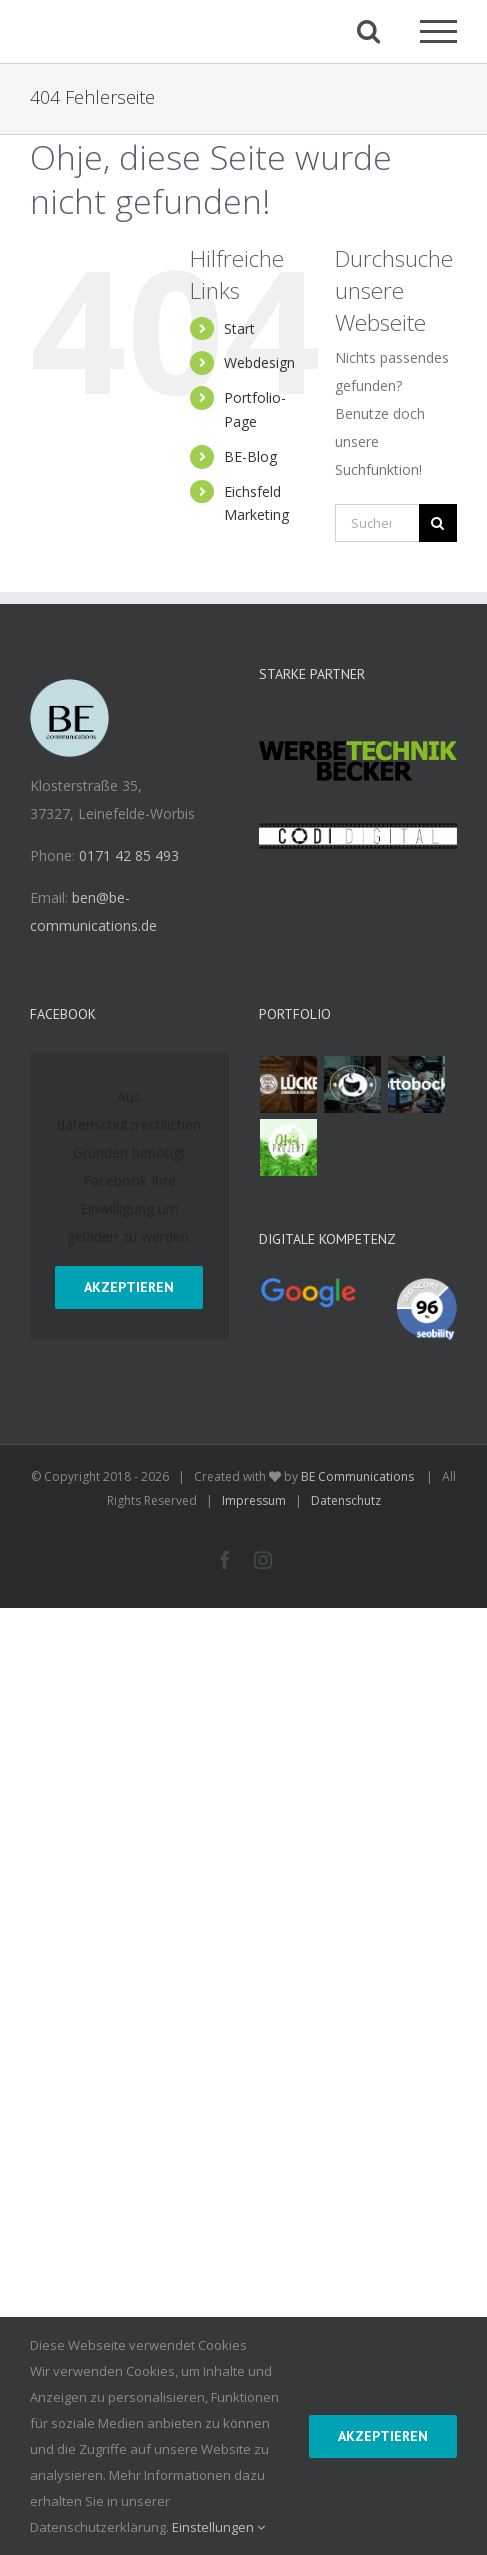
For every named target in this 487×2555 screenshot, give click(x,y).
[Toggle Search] (368, 30)
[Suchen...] (377, 523)
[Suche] (438, 523)
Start (239, 328)
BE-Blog (250, 456)
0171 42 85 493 (129, 855)
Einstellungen (218, 2527)
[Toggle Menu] (439, 31)
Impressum (254, 1500)
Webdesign (259, 362)
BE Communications (359, 1476)
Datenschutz (346, 1500)
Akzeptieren (129, 1287)
